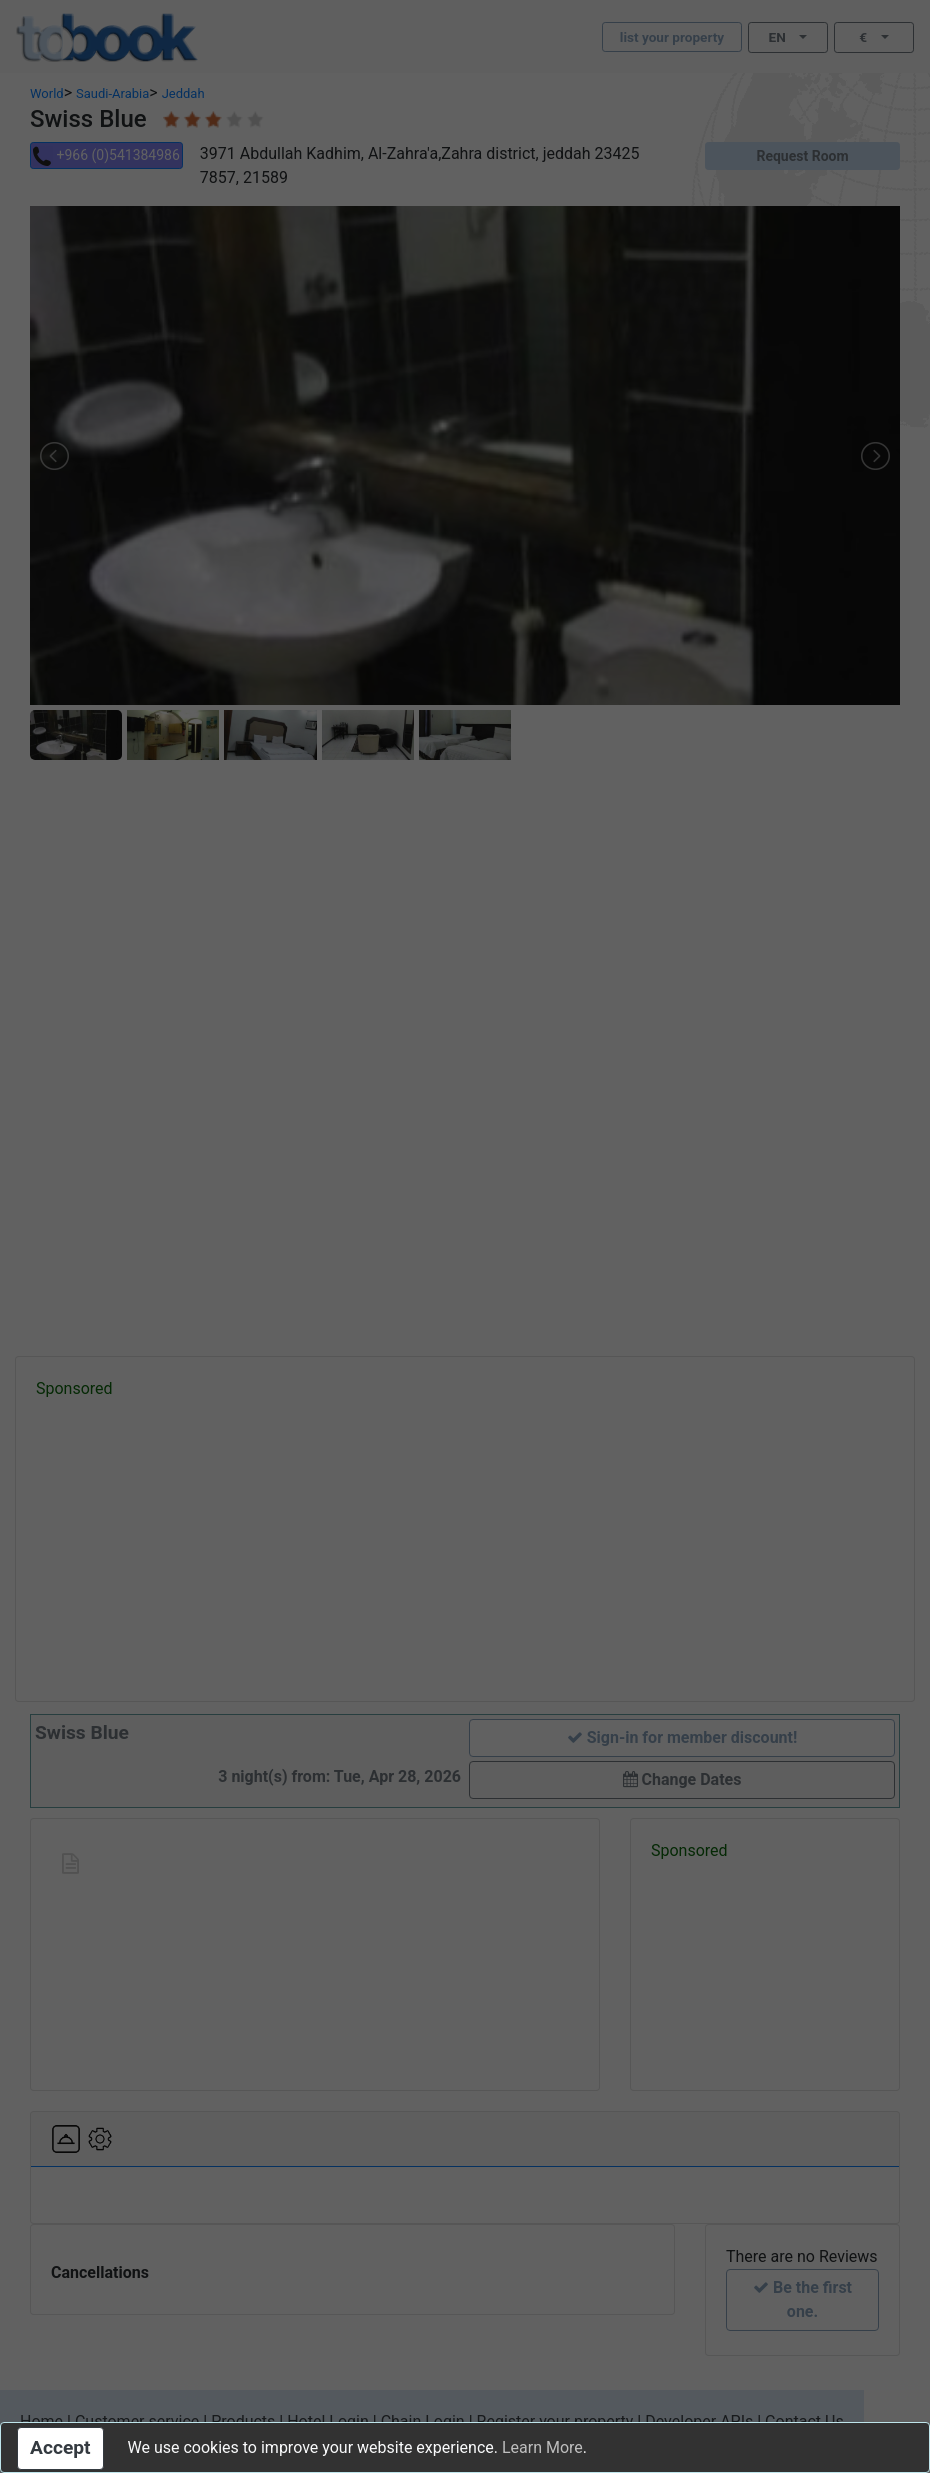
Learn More (542, 2447)
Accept (60, 2447)
